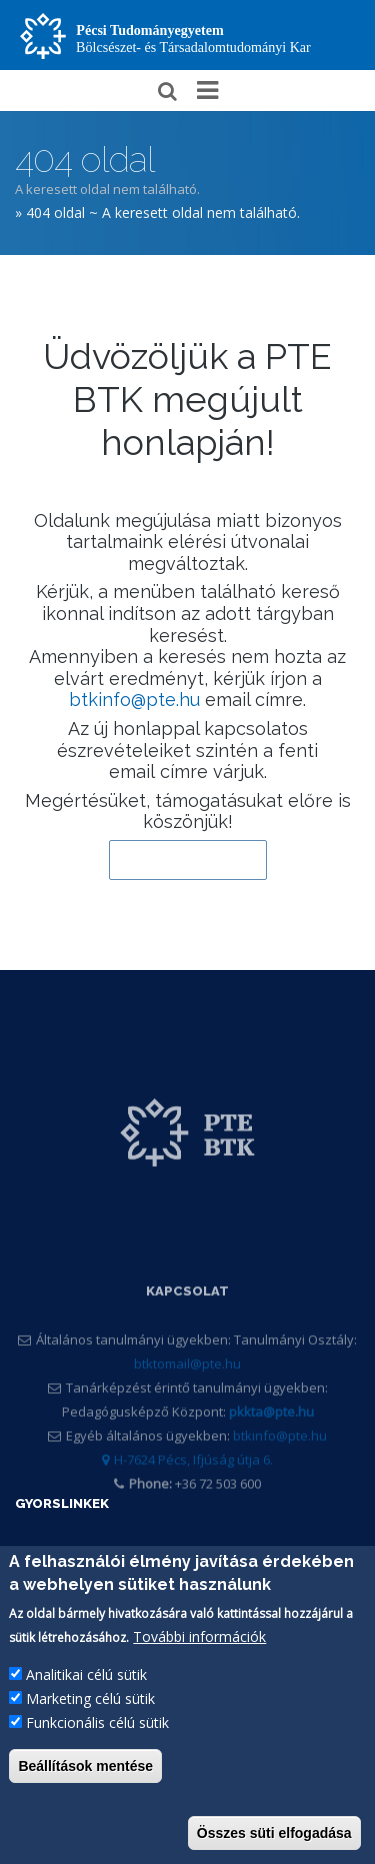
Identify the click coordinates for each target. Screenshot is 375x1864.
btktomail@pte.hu (187, 1393)
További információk (199, 1651)
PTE (28, 1558)
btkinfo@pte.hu (134, 699)
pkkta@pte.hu (271, 1441)
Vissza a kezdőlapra (188, 860)
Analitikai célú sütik (86, 1689)
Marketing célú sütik (90, 1713)
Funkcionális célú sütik (97, 1737)
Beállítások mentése (85, 1781)
